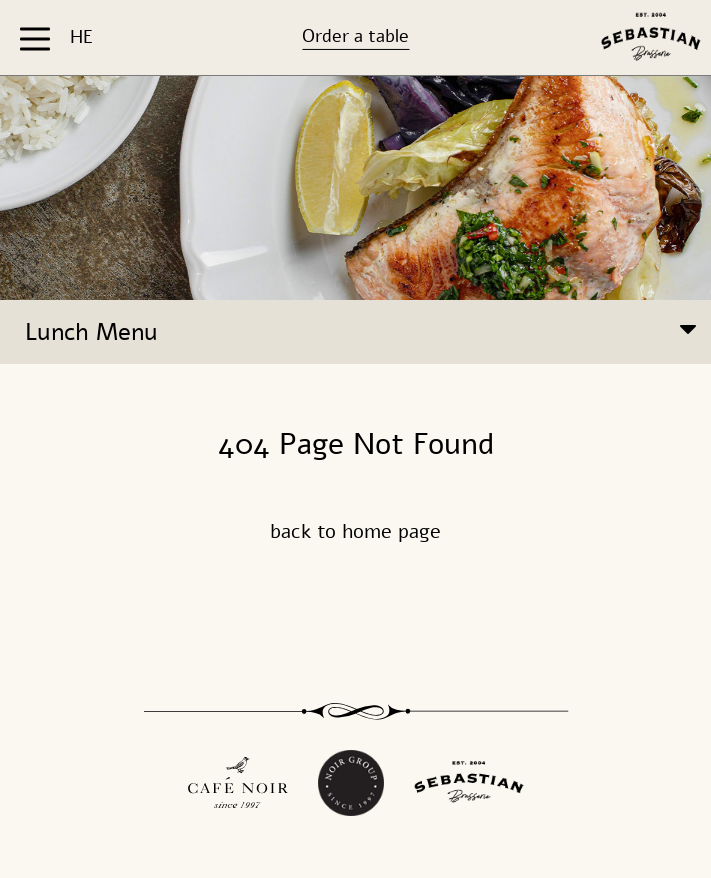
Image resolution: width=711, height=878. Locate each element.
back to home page (355, 531)
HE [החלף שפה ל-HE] (81, 37)
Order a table (355, 36)
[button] (37, 37)
